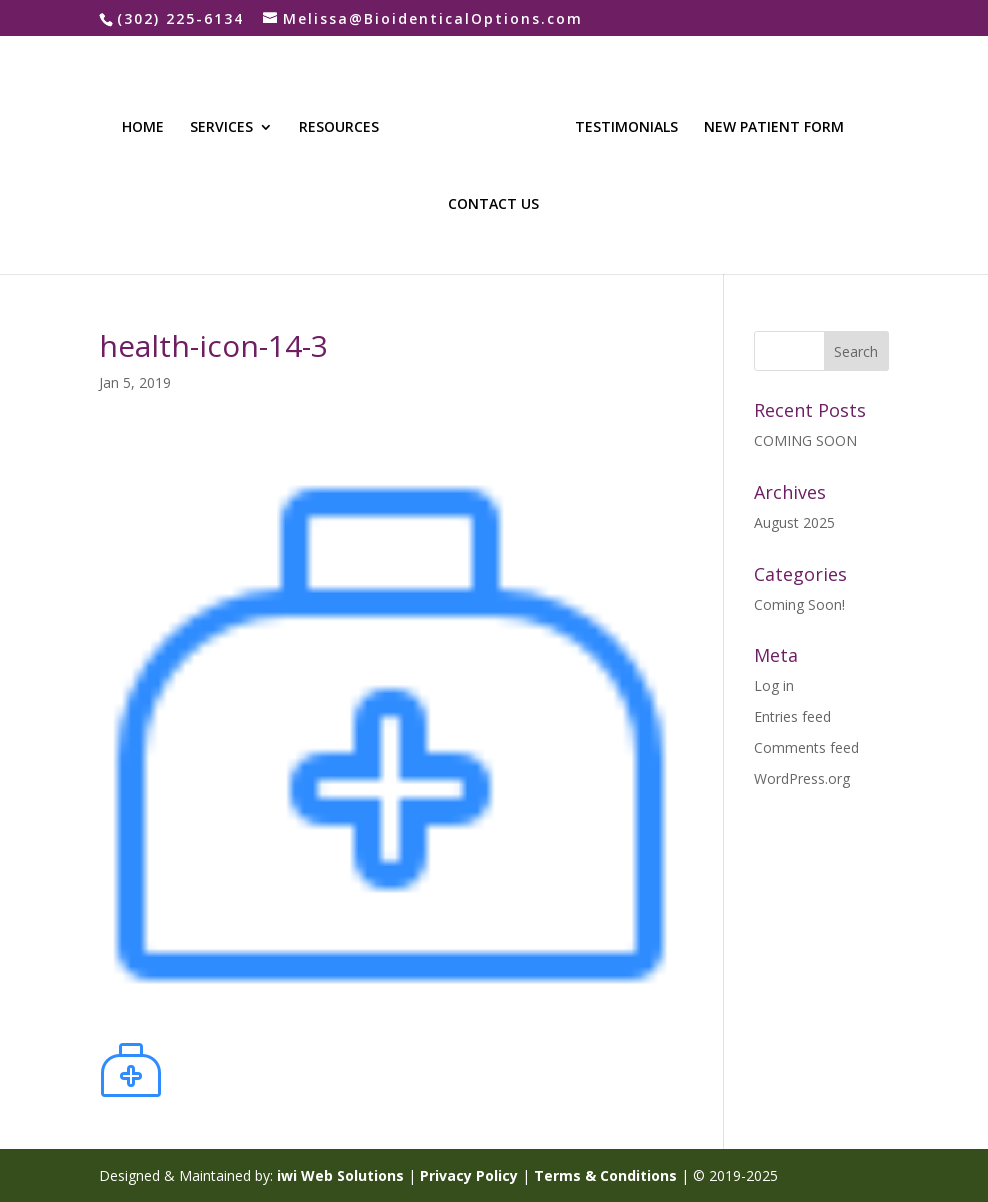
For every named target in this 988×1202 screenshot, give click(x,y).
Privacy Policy (469, 1175)
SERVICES (221, 128)
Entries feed (792, 716)
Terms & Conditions (605, 1175)
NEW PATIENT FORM (774, 128)
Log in (774, 685)
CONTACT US (493, 205)
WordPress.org (802, 778)
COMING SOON (805, 440)
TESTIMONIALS (626, 128)
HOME (143, 128)
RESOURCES (339, 128)
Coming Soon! (799, 604)
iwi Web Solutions (340, 1175)
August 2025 (794, 522)
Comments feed (806, 747)
